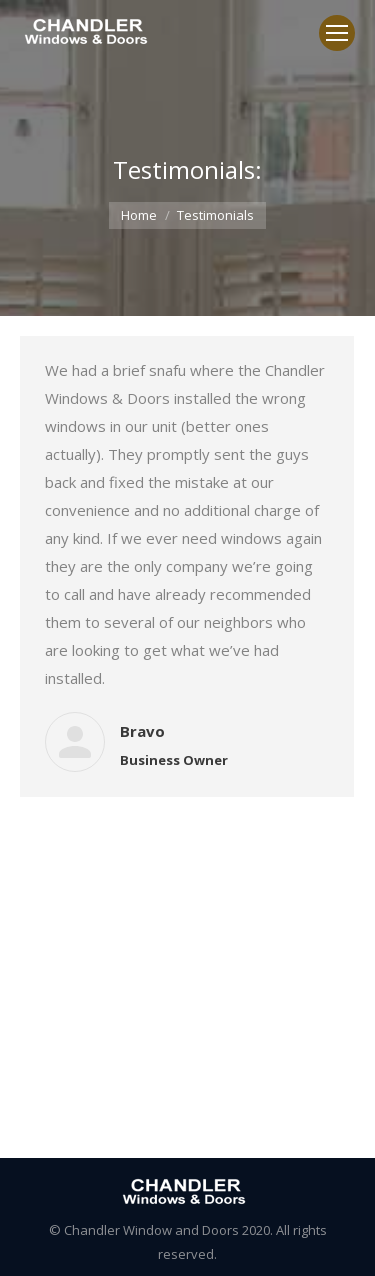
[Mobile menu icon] (337, 33)
